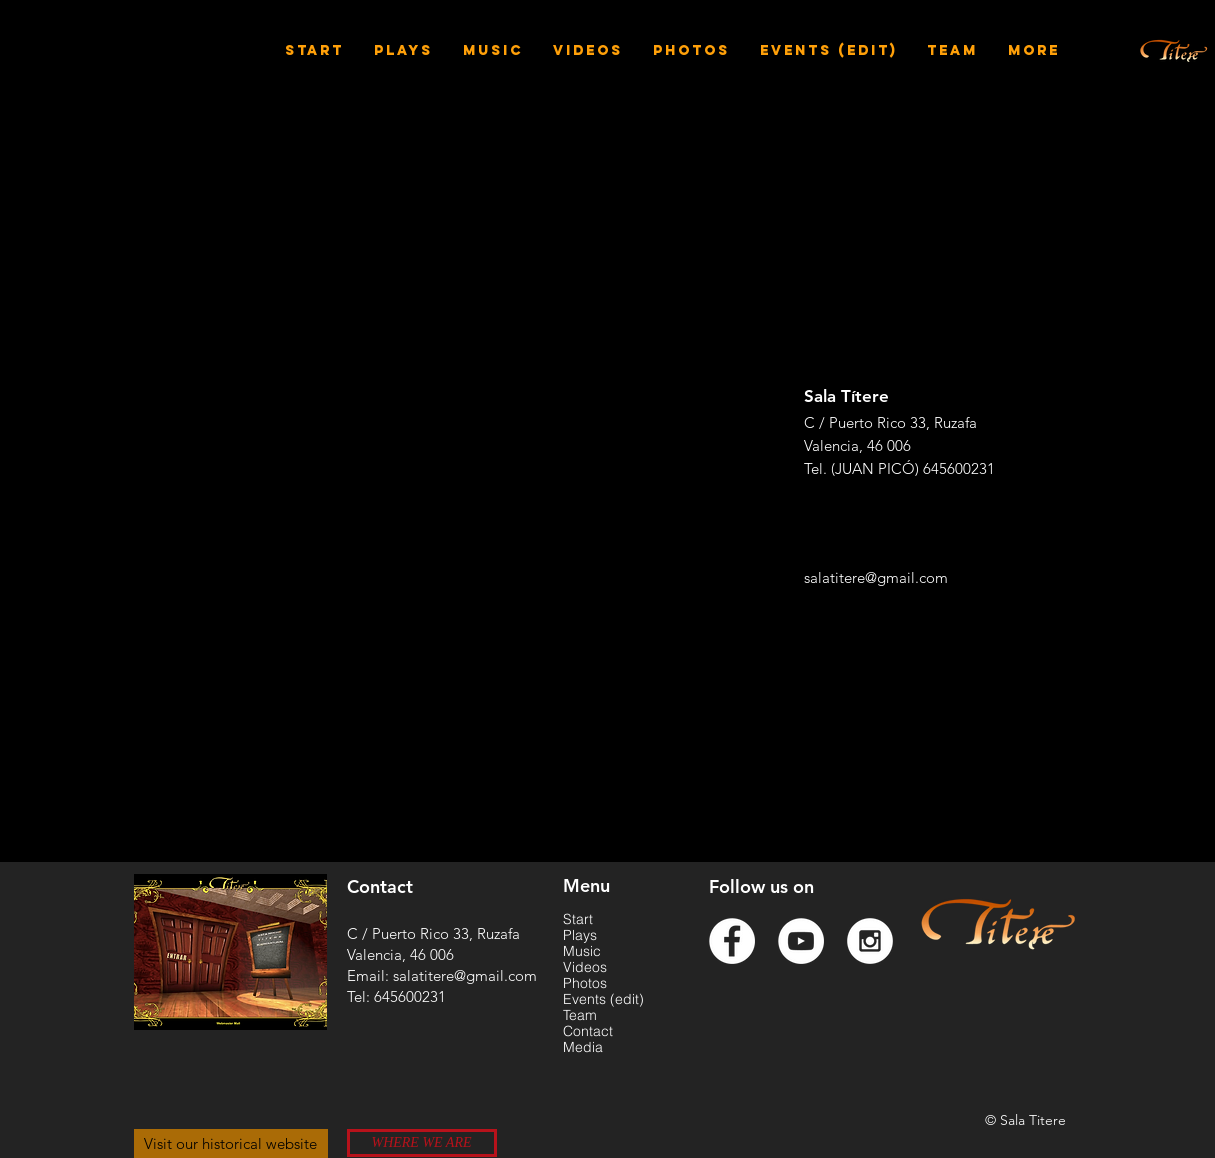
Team (580, 1015)
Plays (580, 935)
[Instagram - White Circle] (870, 941)
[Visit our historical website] (231, 1143)
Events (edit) (603, 999)
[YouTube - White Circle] (801, 941)
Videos (585, 967)
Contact (588, 1031)
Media (583, 1047)
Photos (585, 983)
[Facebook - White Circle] (732, 941)
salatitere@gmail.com (876, 577)
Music (582, 951)
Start (578, 919)
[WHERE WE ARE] (422, 1143)
